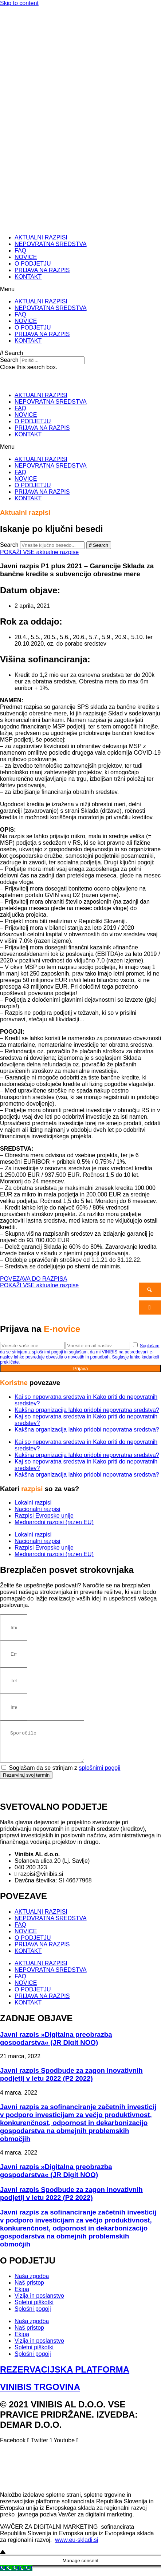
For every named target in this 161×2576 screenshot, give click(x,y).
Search (9, 360)
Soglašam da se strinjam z (64, 1772)
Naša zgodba (32, 2280)
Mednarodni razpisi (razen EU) (54, 1522)
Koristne (15, 1382)
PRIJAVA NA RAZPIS (42, 270)
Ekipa (22, 2293)
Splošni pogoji (33, 2313)
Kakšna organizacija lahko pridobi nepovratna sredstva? (87, 1410)
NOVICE (26, 257)
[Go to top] (2, 2557)
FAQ (20, 250)
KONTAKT (28, 277)
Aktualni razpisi (25, 512)
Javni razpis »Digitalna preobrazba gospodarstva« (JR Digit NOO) (56, 2043)
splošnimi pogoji (100, 1772)
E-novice (62, 1329)
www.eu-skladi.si (76, 2544)
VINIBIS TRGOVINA (40, 2391)
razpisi (32, 1489)
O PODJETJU (33, 264)
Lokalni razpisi (33, 1502)
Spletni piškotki (34, 2307)
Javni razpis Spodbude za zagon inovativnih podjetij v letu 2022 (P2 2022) (71, 2079)
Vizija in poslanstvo (39, 2300)
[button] (80, 289)
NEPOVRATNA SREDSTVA (51, 244)
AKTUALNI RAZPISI (41, 237)
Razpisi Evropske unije (44, 1516)
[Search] (98, 545)
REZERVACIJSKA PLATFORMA (64, 2374)
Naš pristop (29, 2287)
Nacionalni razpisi (37, 1509)
